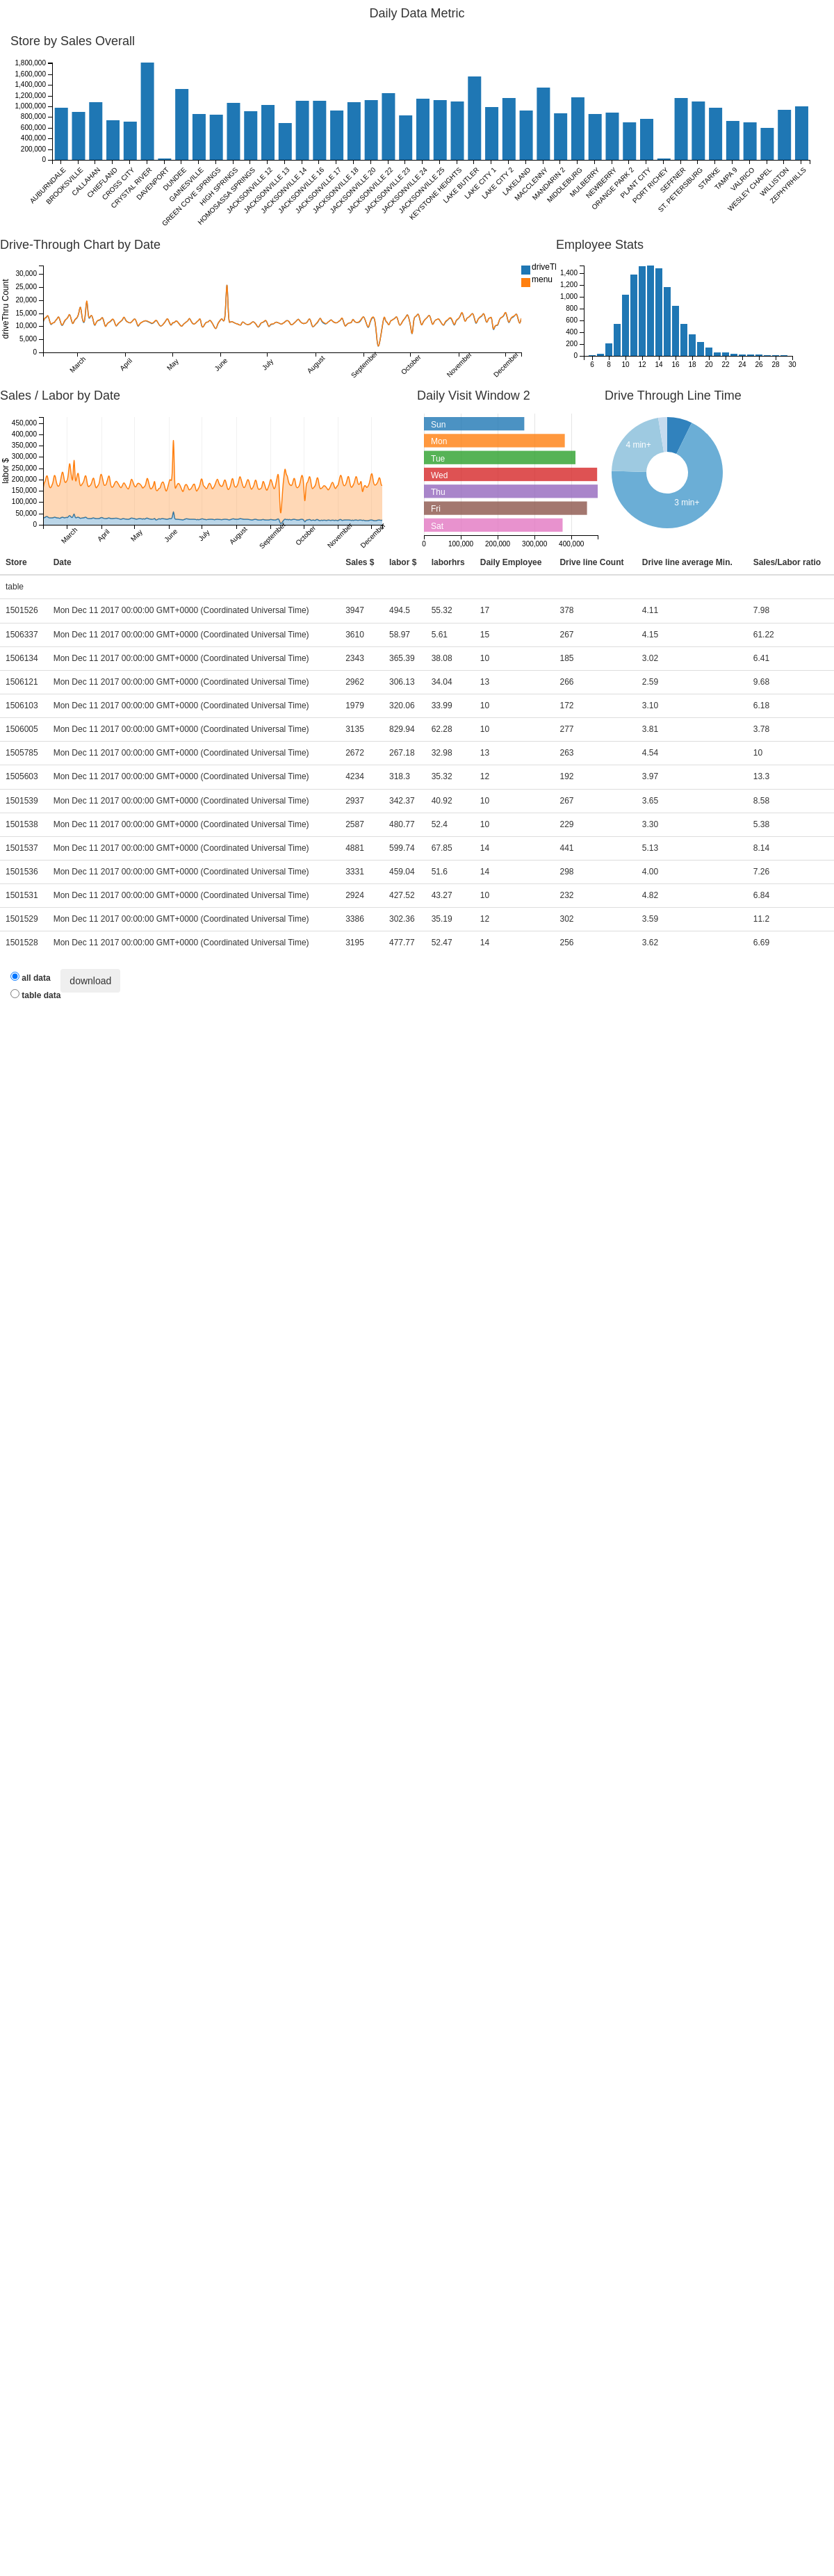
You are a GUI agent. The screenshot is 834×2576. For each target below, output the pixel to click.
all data (30, 977)
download (90, 980)
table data (35, 994)
